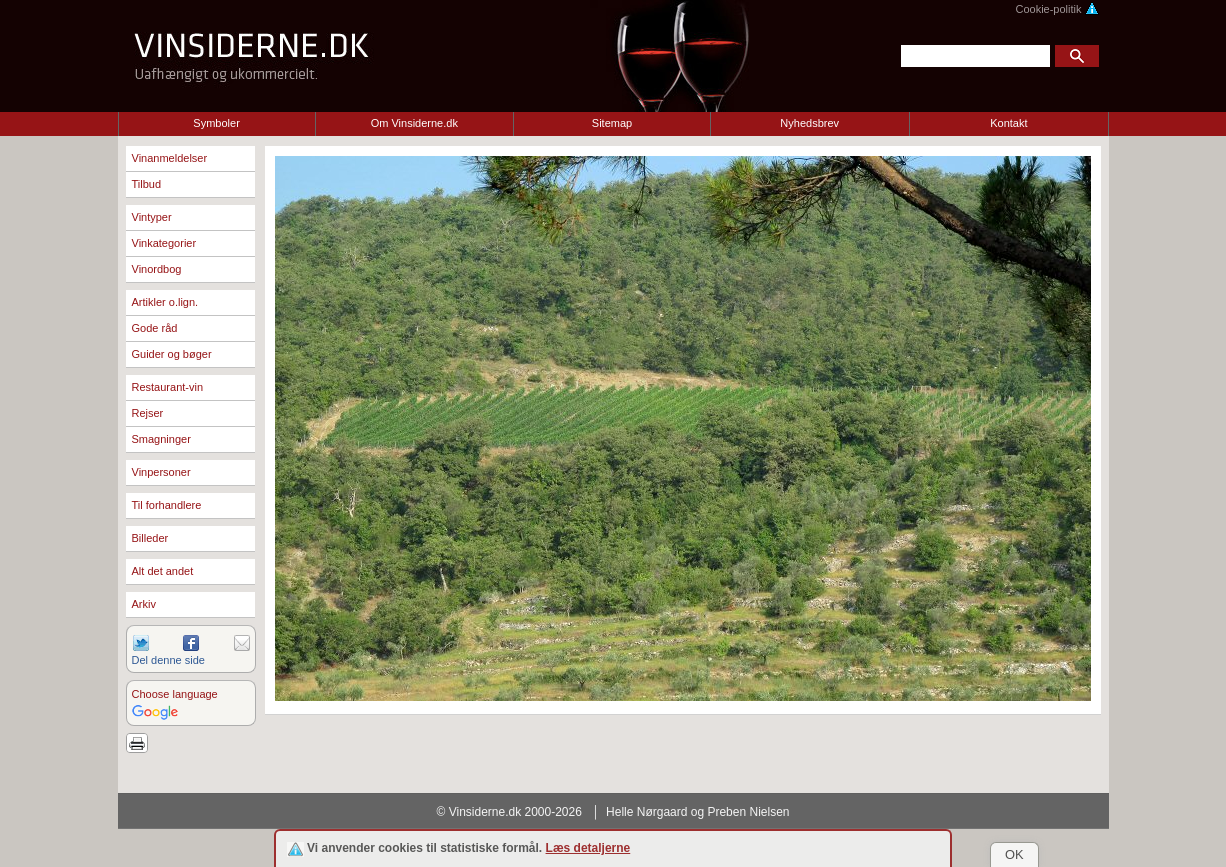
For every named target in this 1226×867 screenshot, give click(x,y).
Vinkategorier (164, 243)
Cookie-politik (1056, 9)
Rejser (148, 413)
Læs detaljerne (588, 848)
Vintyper (152, 217)
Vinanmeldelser (170, 158)
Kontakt (1008, 123)
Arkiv (144, 604)
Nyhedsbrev (809, 123)
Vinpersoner (161, 472)
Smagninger (161, 439)
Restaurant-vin (168, 387)
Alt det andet (163, 571)
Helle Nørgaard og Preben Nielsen (697, 812)
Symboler (216, 123)
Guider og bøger (172, 354)
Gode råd (155, 328)
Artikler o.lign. (165, 302)
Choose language (175, 694)
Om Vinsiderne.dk (414, 123)
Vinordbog (157, 269)
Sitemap (612, 123)
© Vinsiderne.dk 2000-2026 (509, 812)
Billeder (150, 538)
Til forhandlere (167, 505)
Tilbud (147, 184)
